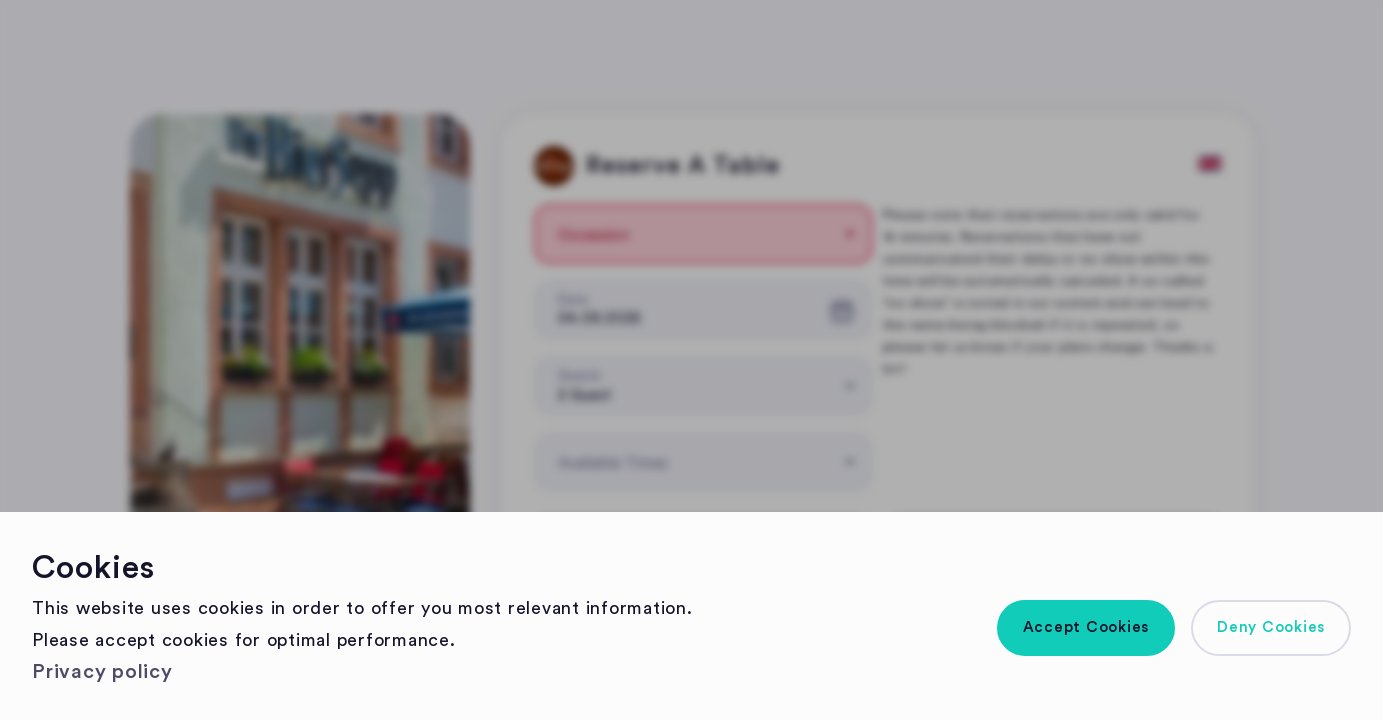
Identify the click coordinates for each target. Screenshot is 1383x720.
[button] (1086, 628)
